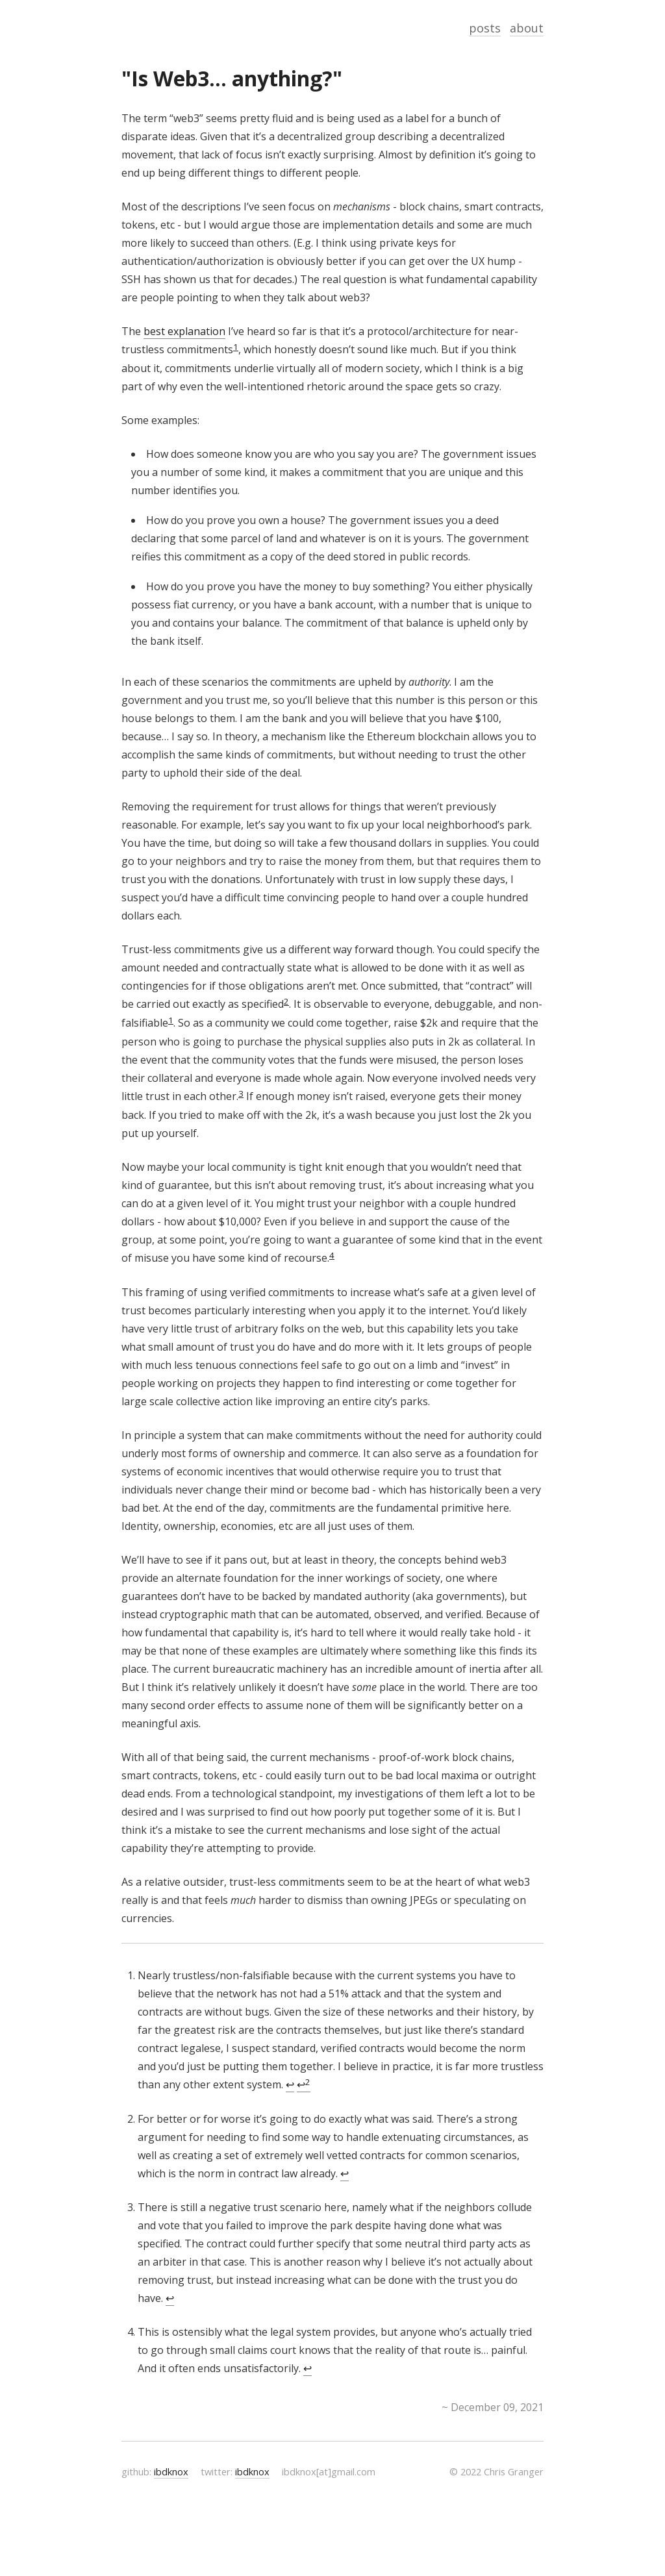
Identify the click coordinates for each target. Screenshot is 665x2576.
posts (485, 28)
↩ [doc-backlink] (290, 2084)
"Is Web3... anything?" (231, 78)
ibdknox (171, 2471)
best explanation (184, 331)
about (527, 28)
